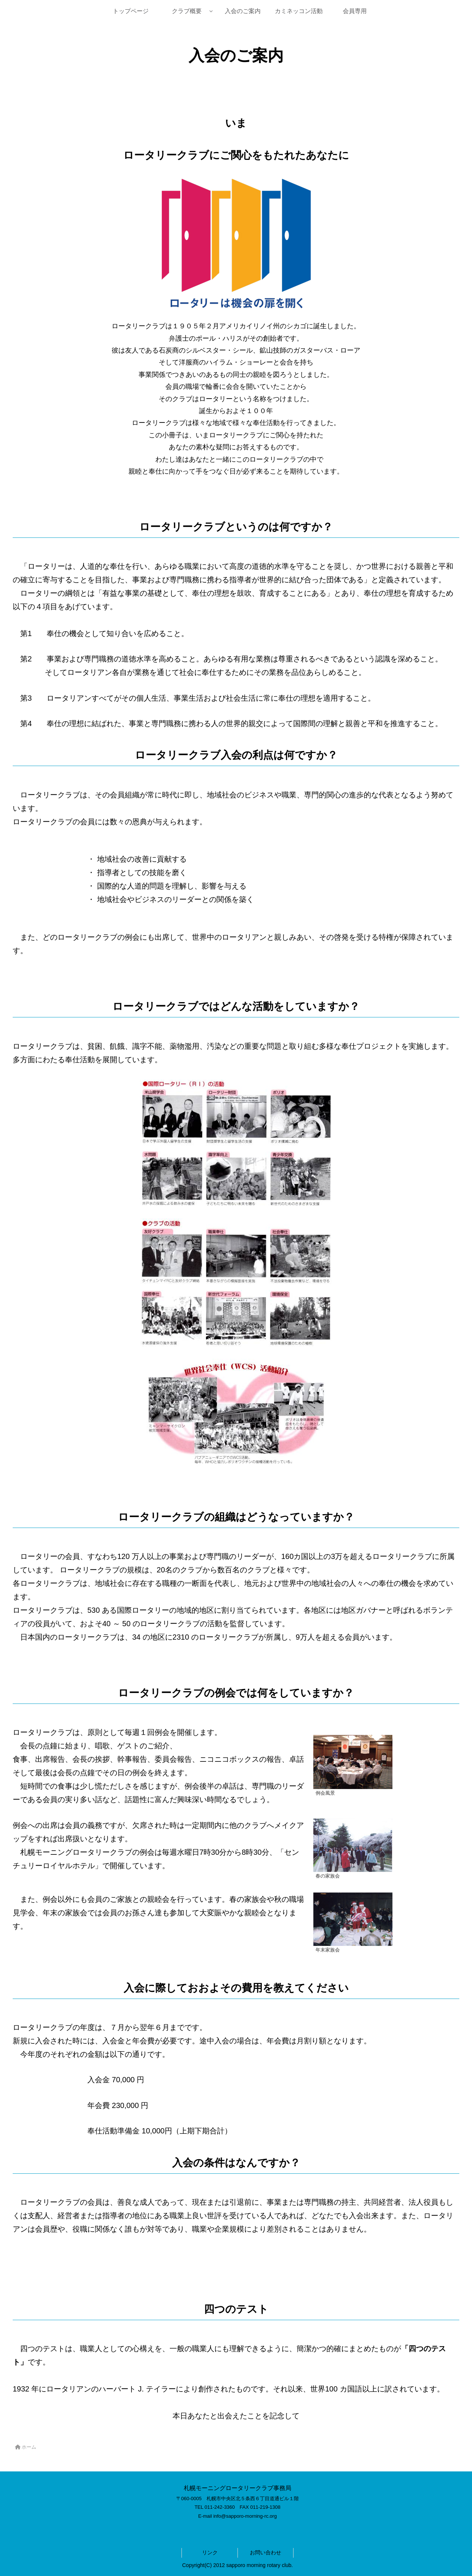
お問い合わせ (265, 2552)
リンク (210, 2552)
